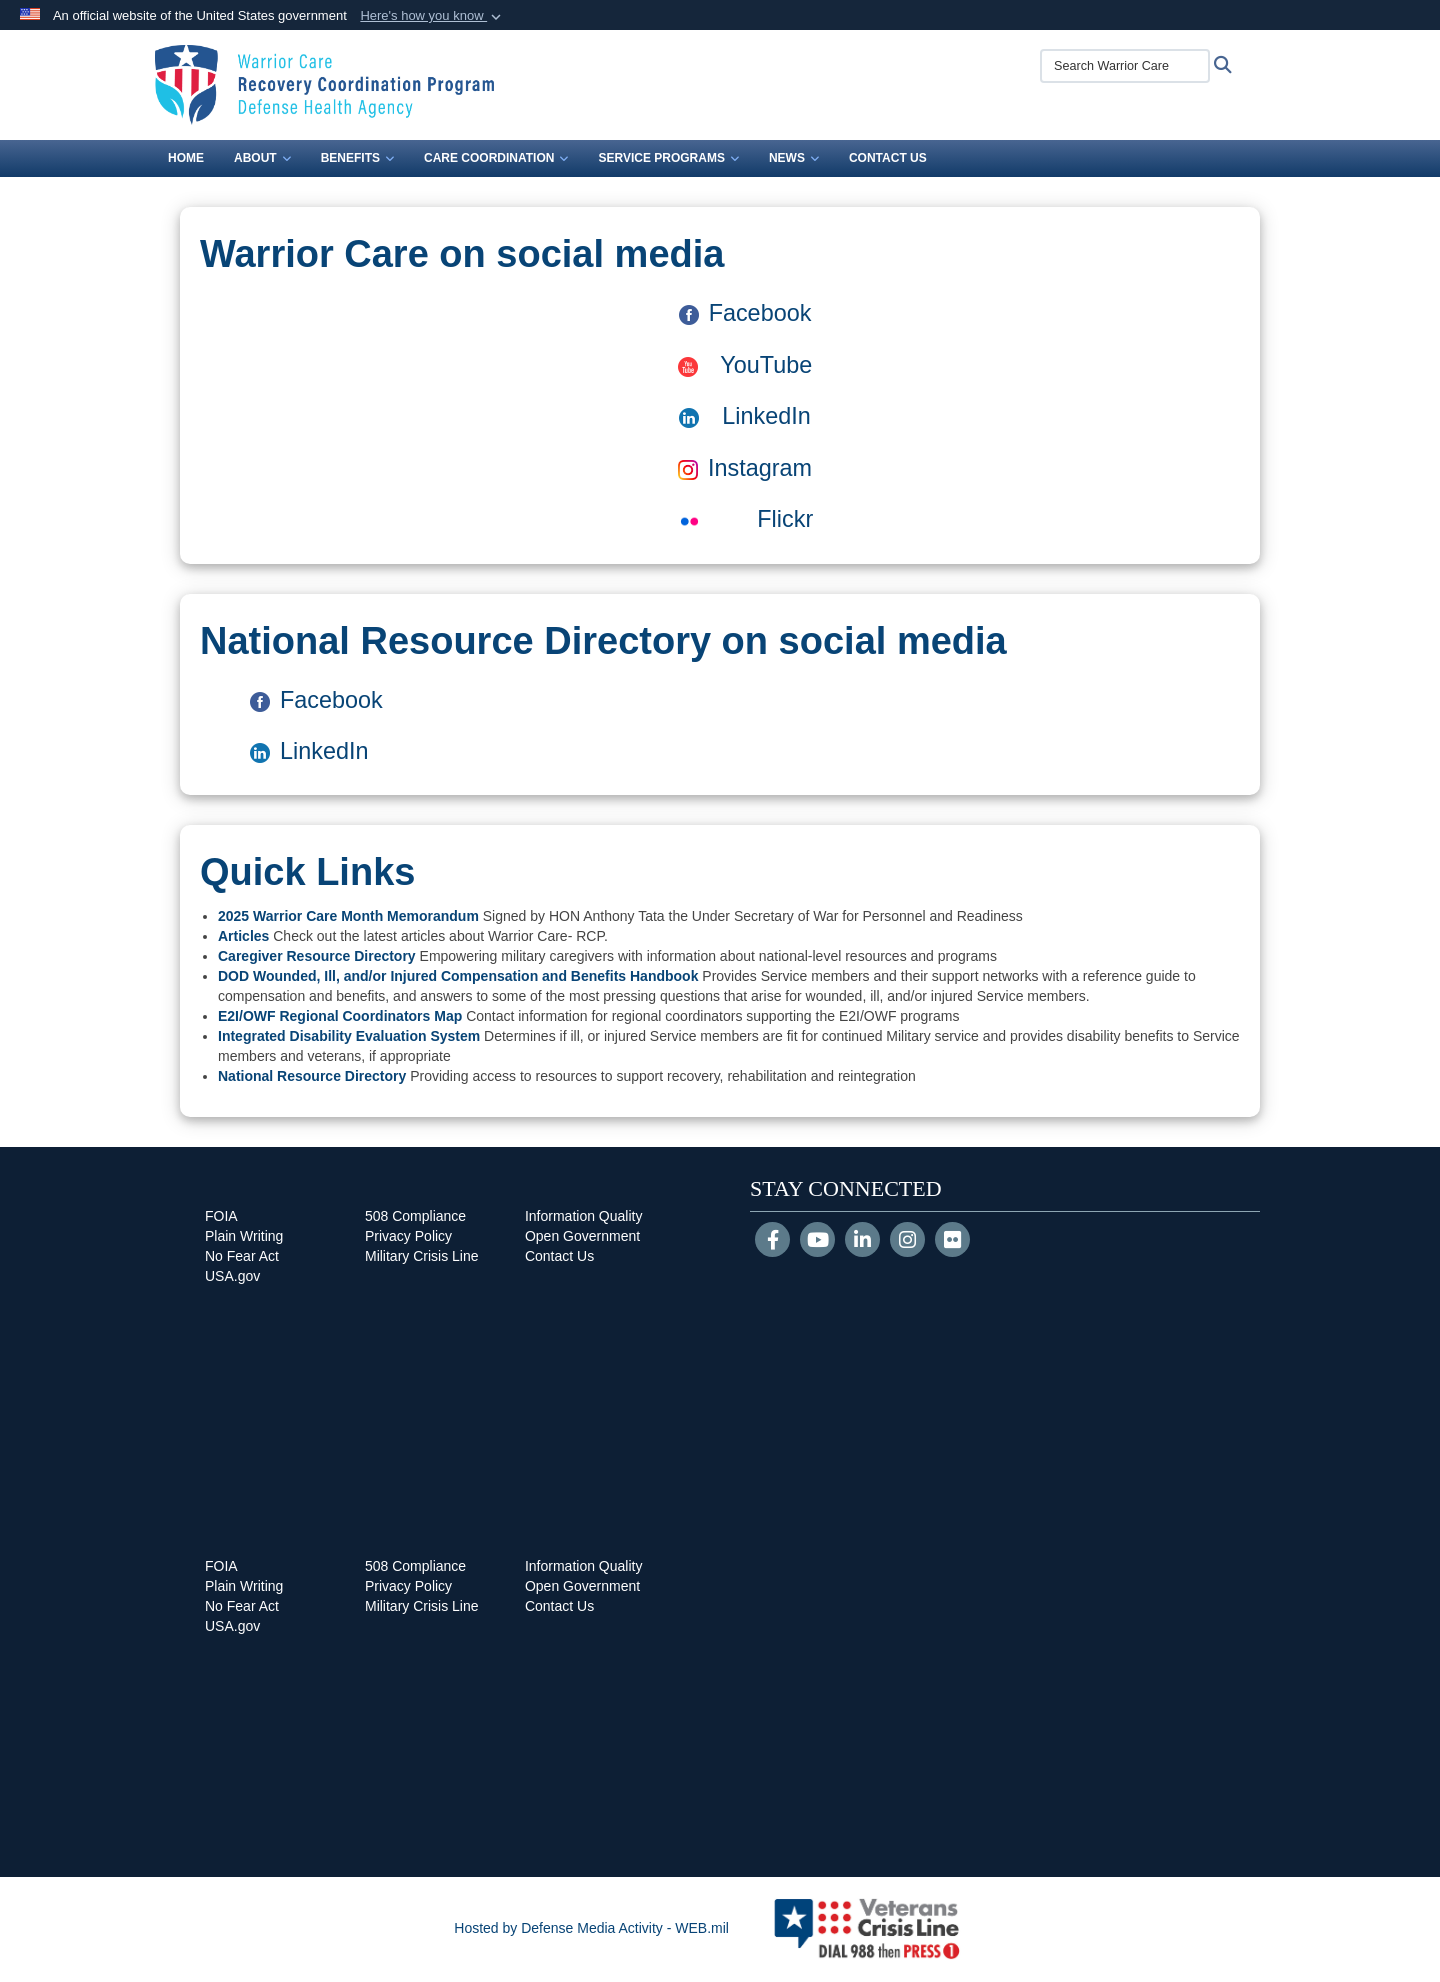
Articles (243, 936)
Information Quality (584, 1216)
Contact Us (888, 158)
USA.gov (232, 1276)
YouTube (745, 365)
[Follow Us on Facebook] (772, 1242)
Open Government (582, 1236)
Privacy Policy (408, 1236)
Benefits (357, 158)
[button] (432, 16)
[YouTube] (817, 1242)
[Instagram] (907, 1242)
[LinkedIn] (862, 1242)
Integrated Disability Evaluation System (349, 1036)
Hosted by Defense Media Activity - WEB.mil (591, 1928)
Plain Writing (244, 1236)
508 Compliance (415, 1216)
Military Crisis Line (422, 1256)
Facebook (745, 313)
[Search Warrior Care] (1125, 66)
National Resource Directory (312, 1076)
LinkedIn (766, 416)
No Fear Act (242, 1256)
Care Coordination (496, 158)
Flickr (745, 519)
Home (186, 158)
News (794, 158)
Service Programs (668, 158)
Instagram (745, 468)
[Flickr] (952, 1242)
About (262, 158)
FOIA (221, 1216)
